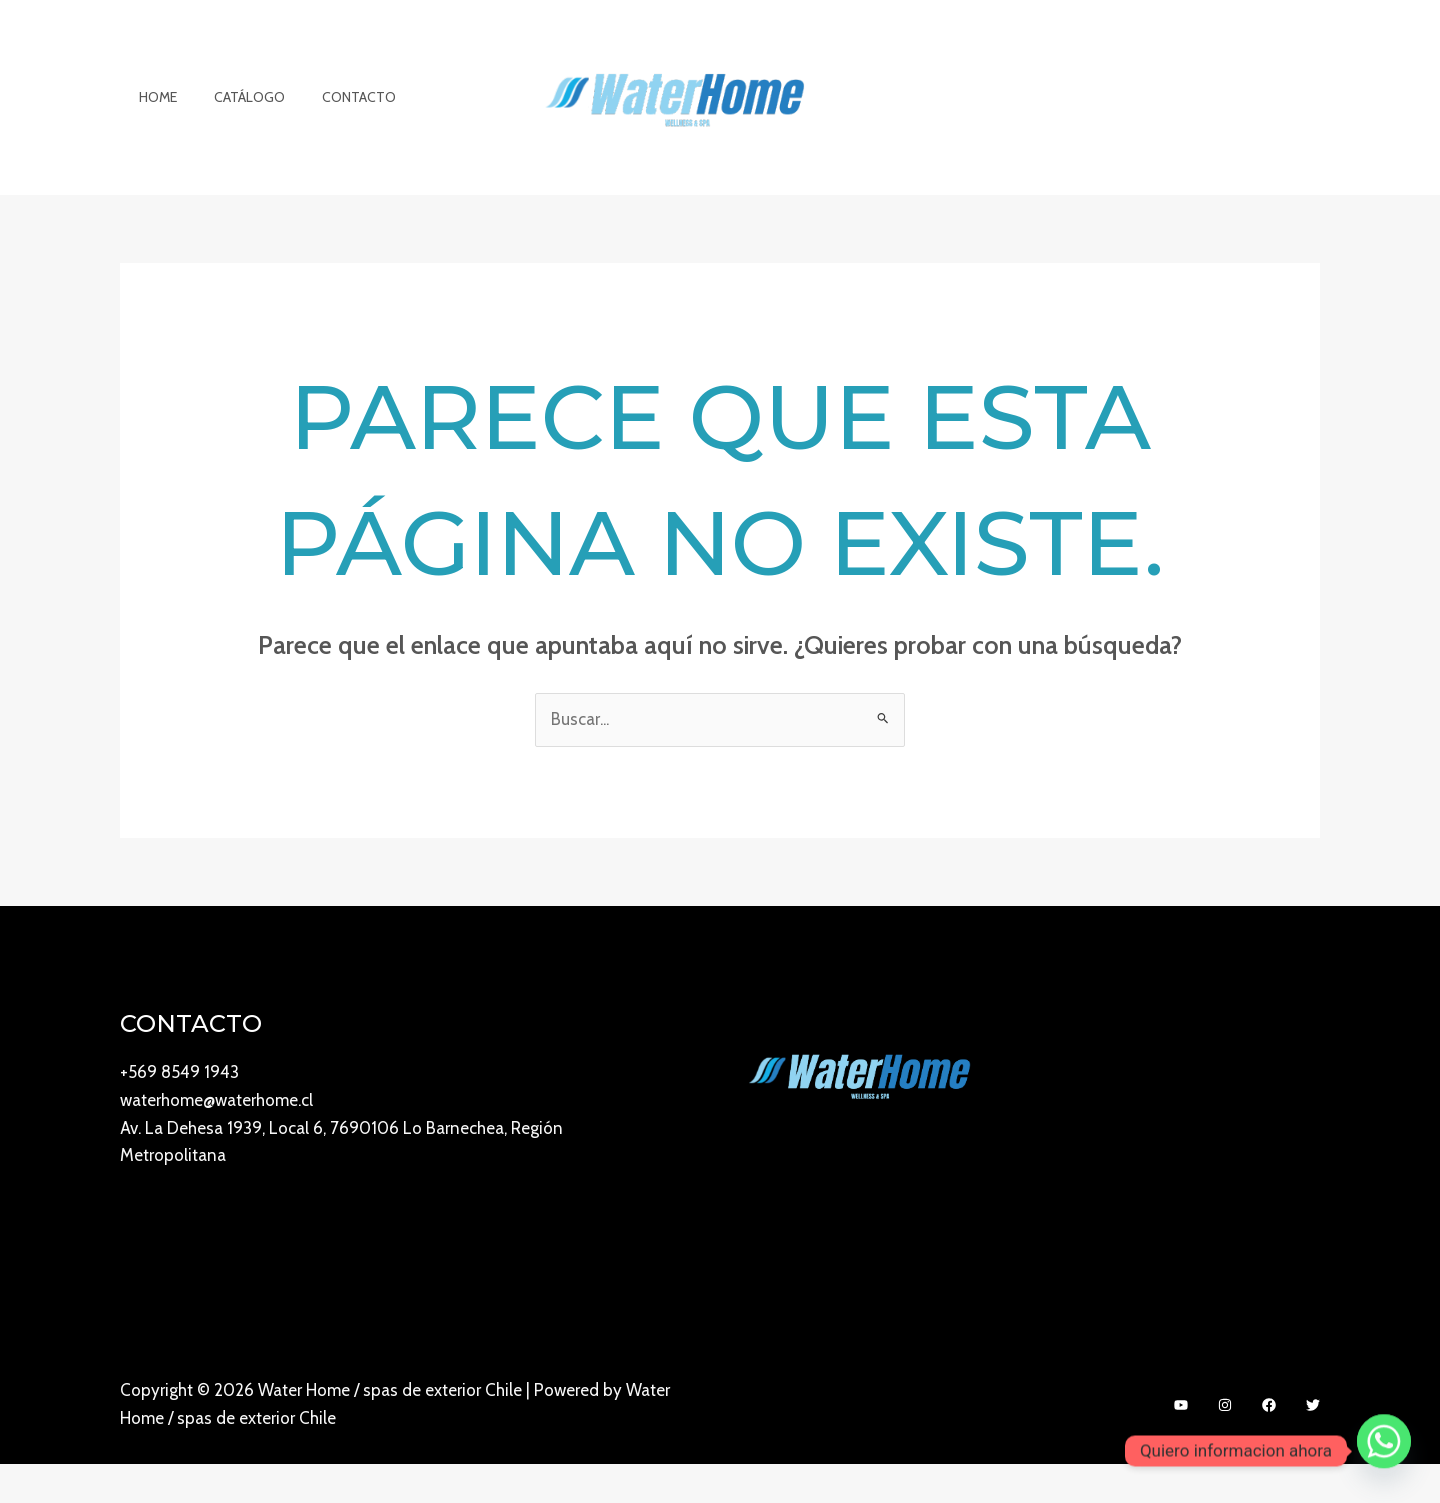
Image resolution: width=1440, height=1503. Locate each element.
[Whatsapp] (1384, 1451)
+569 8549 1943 (179, 1112)
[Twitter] (1313, 1445)
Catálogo (235, 117)
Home (153, 117)
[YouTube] (1181, 1445)
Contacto (336, 117)
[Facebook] (1269, 1445)
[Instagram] (1225, 1445)
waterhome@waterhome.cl (216, 1140)
